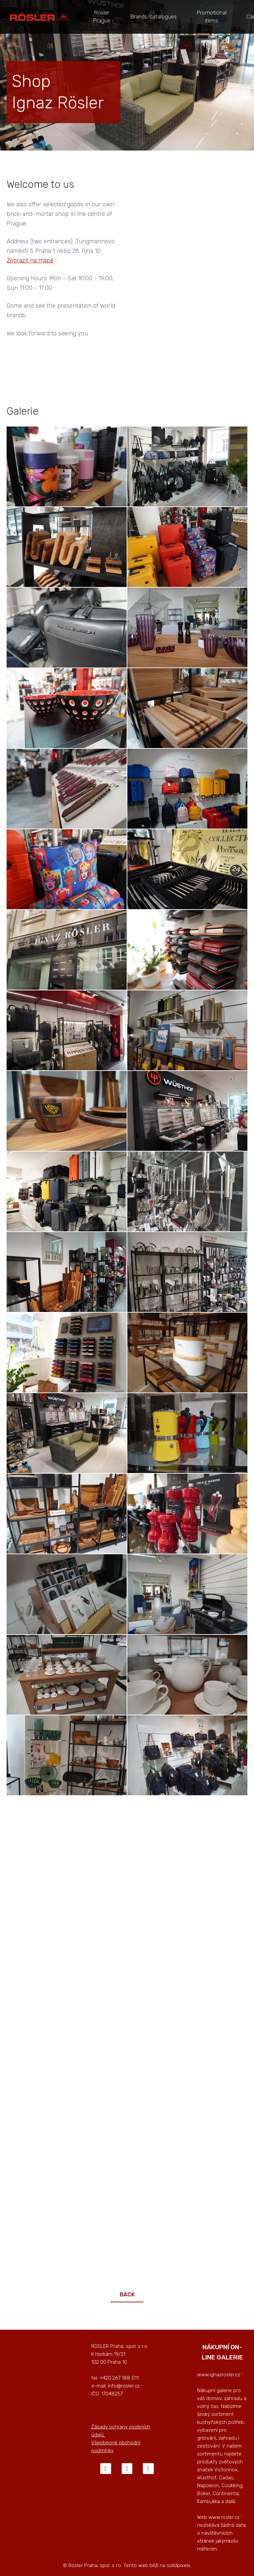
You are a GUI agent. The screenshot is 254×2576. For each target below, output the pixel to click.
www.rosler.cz (223, 2511)
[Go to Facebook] (105, 2462)
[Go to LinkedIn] (148, 2462)
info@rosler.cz (124, 2380)
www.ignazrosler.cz (218, 2368)
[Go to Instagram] (127, 2462)
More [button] (186, 13)
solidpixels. (179, 2559)
